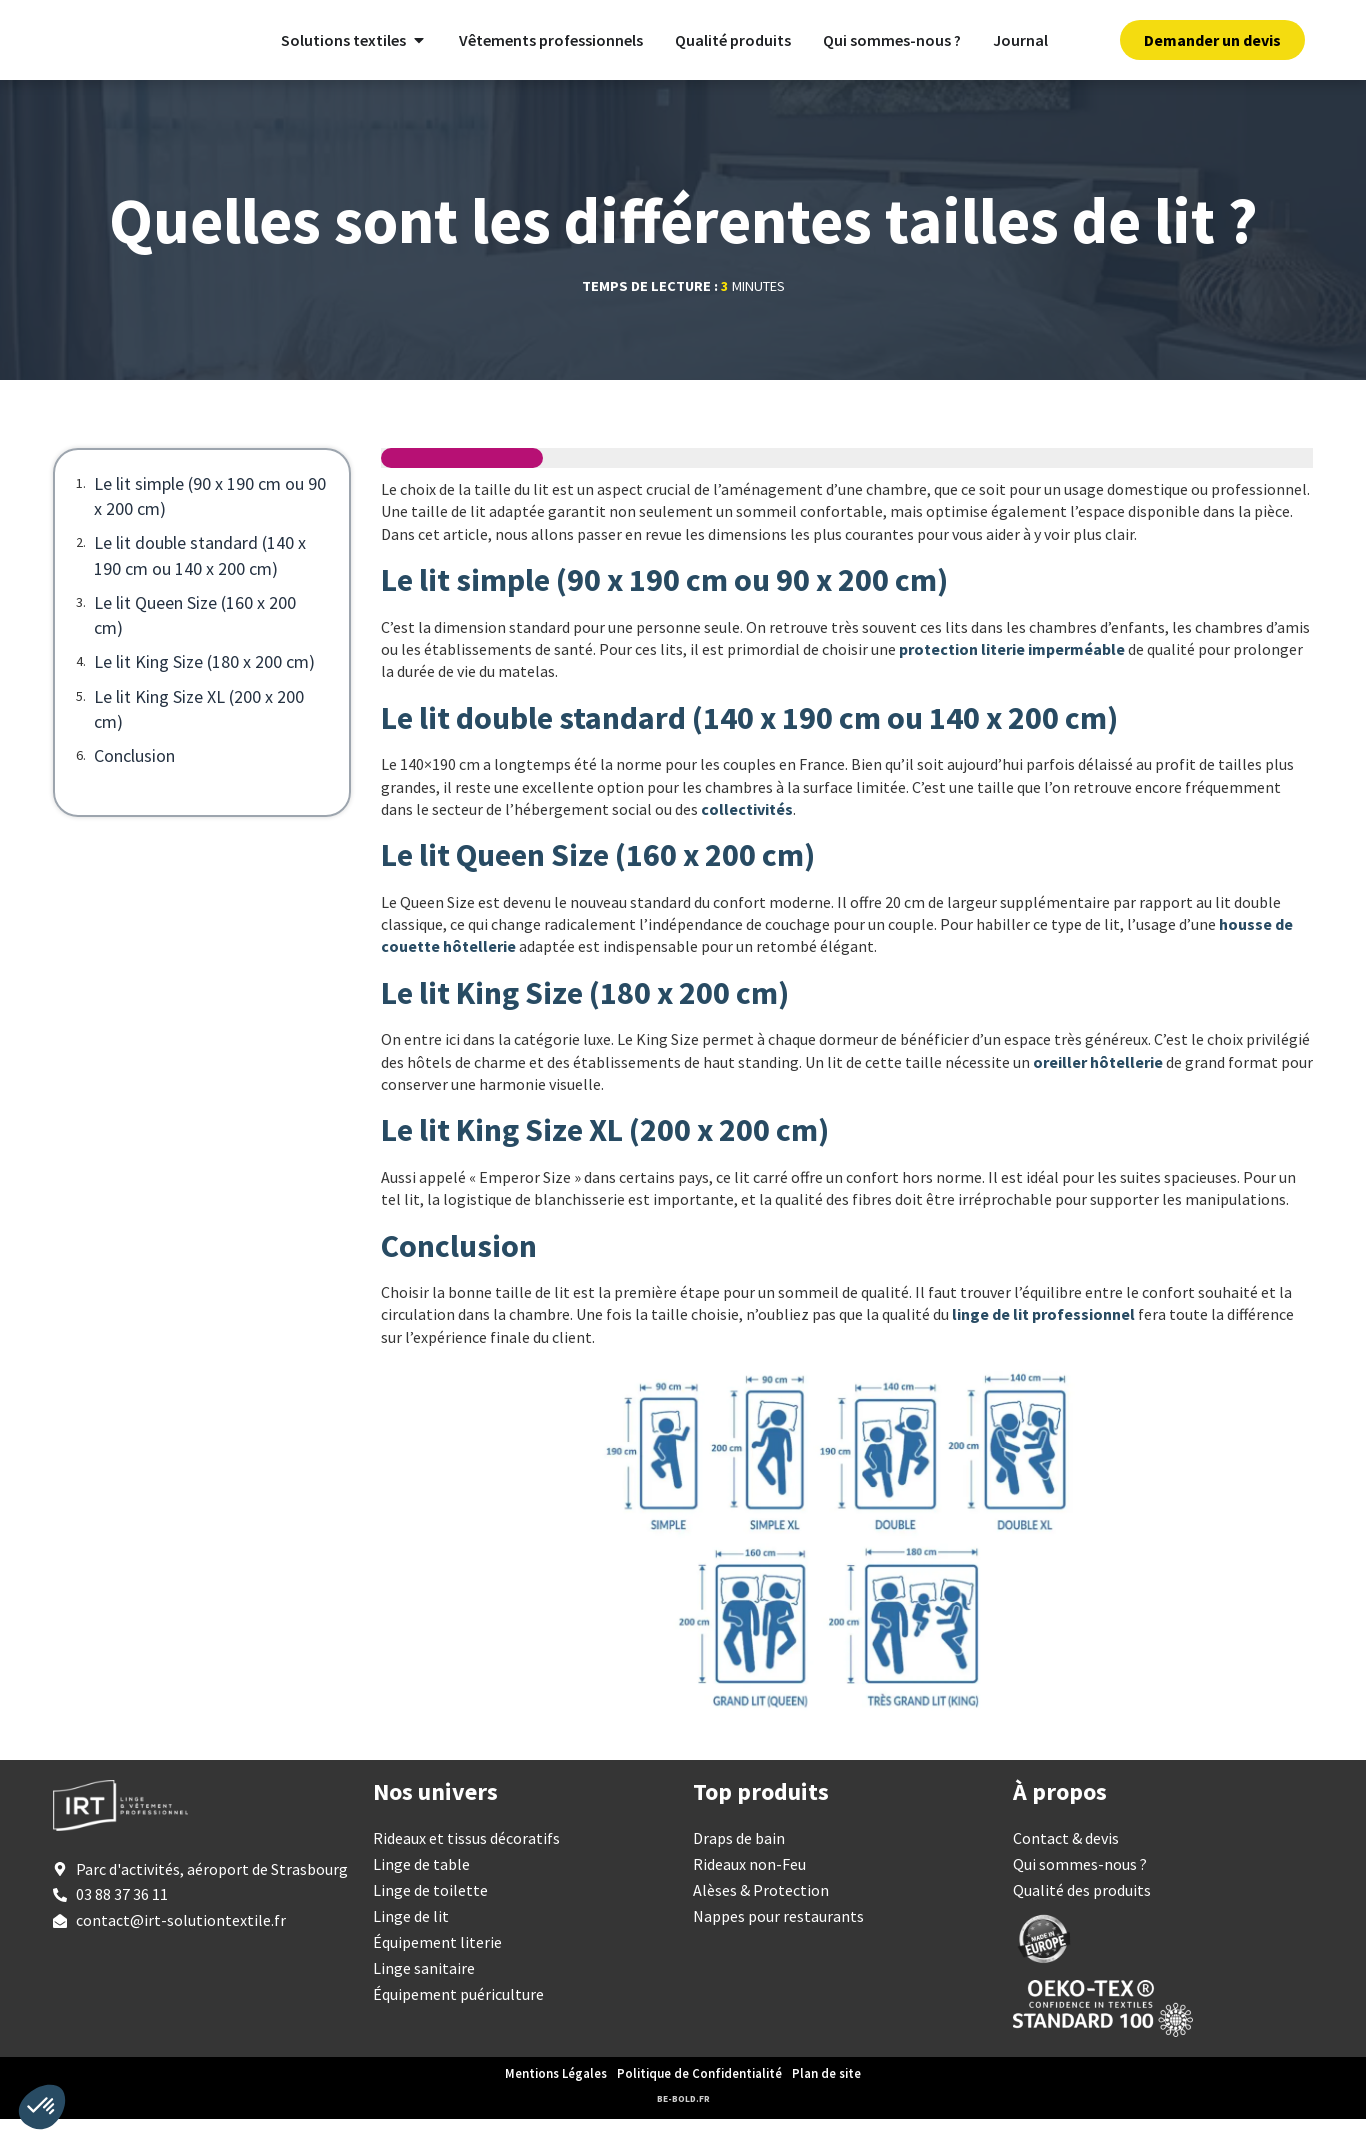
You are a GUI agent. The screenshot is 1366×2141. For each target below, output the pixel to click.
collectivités (747, 831)
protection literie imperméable (1012, 671)
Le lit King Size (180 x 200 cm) (204, 683)
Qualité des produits (1082, 1912)
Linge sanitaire (424, 1990)
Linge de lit (411, 1938)
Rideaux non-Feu (749, 1886)
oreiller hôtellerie (1098, 1083)
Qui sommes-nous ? (1080, 1886)
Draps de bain (739, 1860)
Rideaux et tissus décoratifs (466, 1860)
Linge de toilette (430, 1912)
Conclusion (134, 777)
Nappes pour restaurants (778, 1938)
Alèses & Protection (761, 1912)
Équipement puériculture (458, 2016)
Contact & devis (1066, 1860)
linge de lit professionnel (1043, 1336)
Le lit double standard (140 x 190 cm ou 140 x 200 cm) (200, 577)
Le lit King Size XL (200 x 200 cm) (199, 730)
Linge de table (421, 1886)
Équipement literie (437, 1964)
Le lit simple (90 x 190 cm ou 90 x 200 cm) (210, 518)
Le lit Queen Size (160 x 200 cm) (195, 636)
